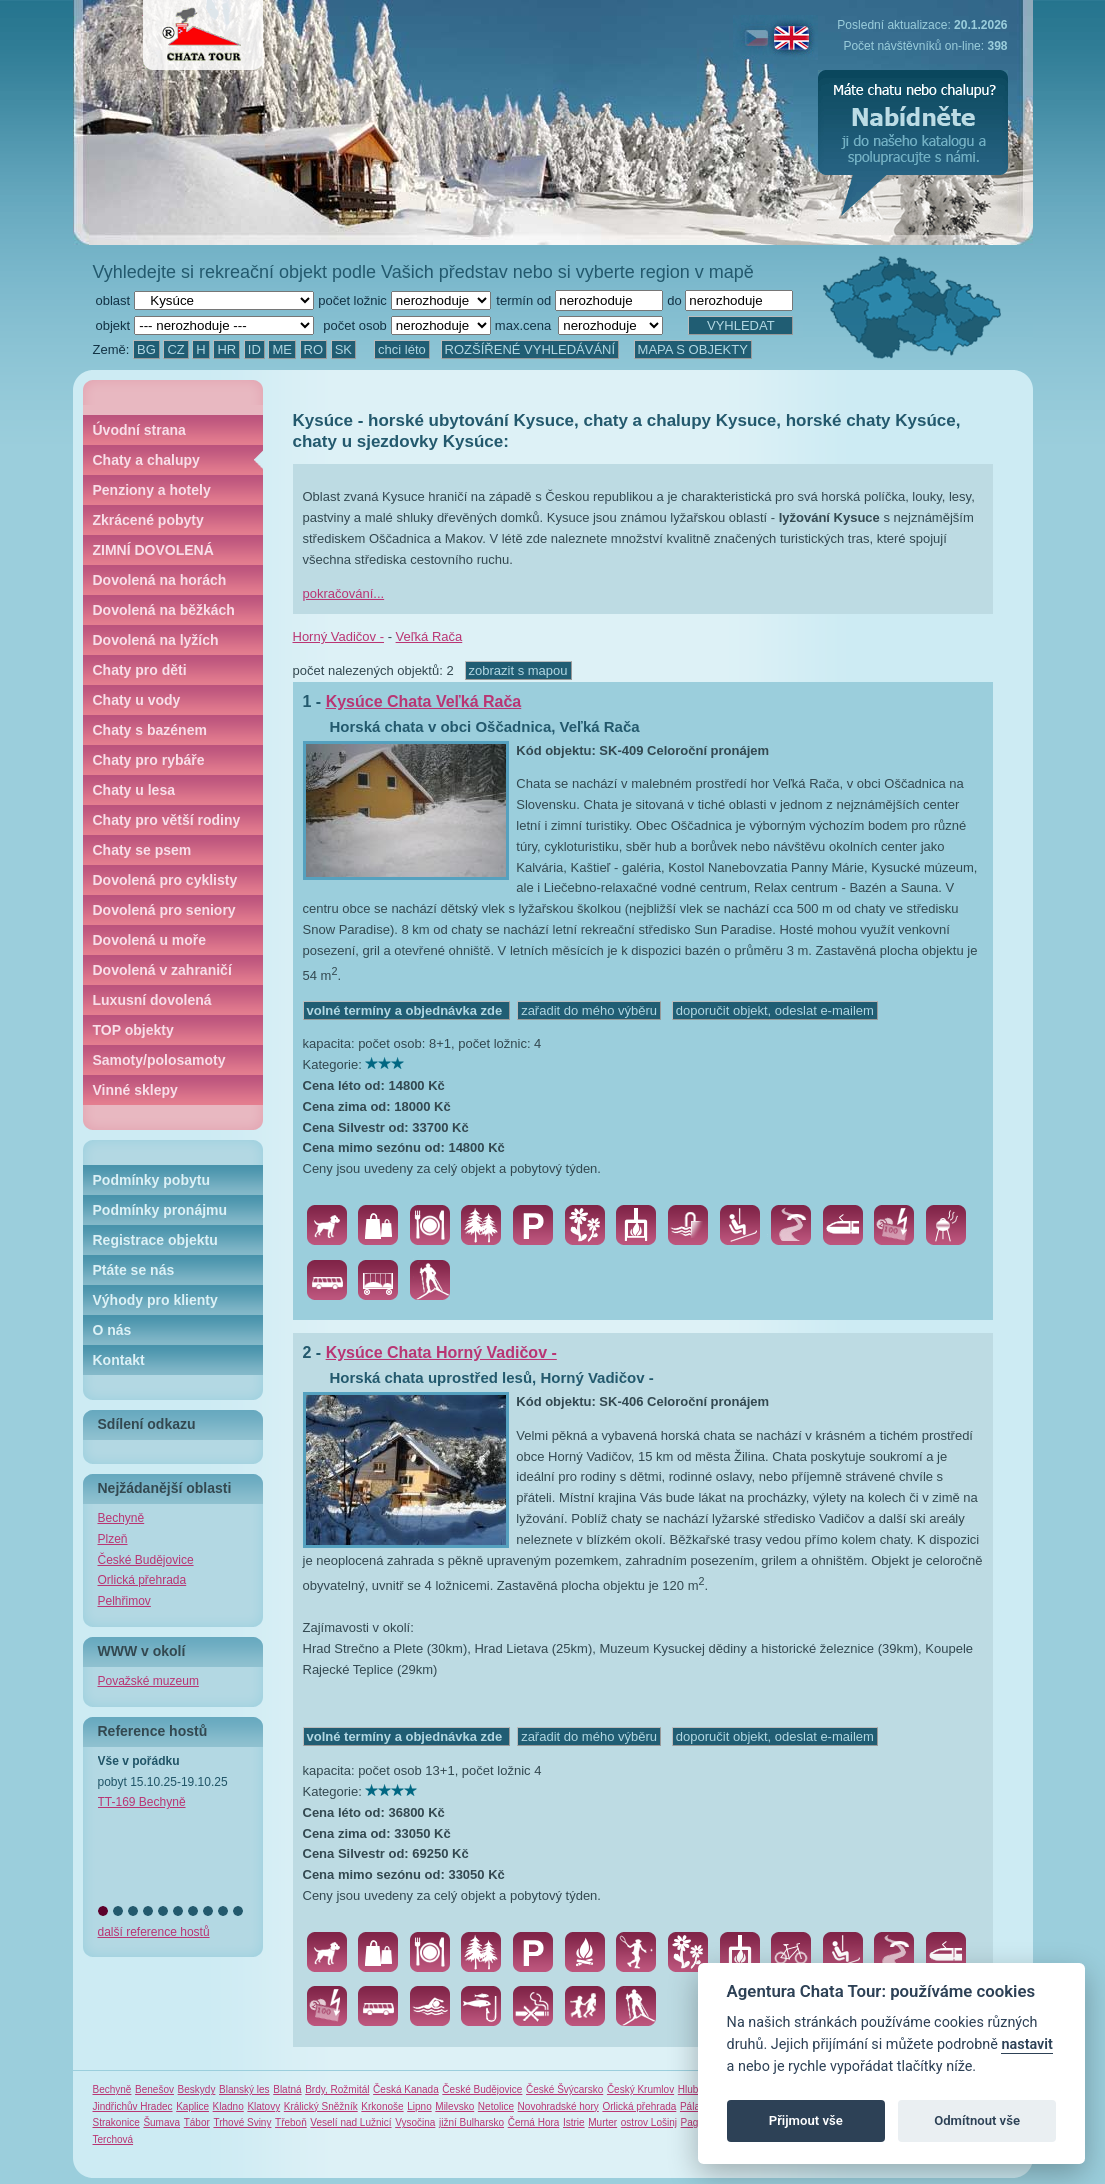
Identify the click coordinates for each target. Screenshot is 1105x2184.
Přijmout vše (806, 2120)
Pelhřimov (124, 1601)
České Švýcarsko (564, 2089)
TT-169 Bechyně (142, 1802)
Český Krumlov (640, 2089)
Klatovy (263, 2106)
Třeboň (291, 2122)
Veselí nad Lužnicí (350, 2122)
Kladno (228, 2106)
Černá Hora (534, 2122)
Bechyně (121, 1518)
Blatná (287, 2089)
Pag (690, 2122)
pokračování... (344, 593)
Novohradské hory (558, 2106)
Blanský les (244, 2089)
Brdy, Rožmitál (337, 2089)
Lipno (419, 2106)
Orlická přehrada (142, 1580)
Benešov (154, 2089)
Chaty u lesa (134, 790)
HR (226, 349)
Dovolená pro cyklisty (165, 880)
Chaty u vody (137, 700)
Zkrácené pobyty (148, 520)
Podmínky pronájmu (160, 1210)
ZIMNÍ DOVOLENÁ (153, 550)
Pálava (695, 2106)
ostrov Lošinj (649, 2122)
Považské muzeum (148, 1681)
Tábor (197, 2122)
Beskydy (197, 2089)
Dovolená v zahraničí (162, 970)
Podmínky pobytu (151, 1180)
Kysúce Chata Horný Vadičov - (441, 1352)
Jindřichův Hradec (133, 2106)
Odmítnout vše (977, 2120)
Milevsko (454, 2106)
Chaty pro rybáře (149, 760)
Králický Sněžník (321, 2106)
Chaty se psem (142, 850)
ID (254, 349)
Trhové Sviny (242, 2122)
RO (314, 349)
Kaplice (192, 2106)
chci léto (402, 349)
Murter (602, 2122)
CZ (175, 349)
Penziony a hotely (152, 490)
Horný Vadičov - (339, 636)
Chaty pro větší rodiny (167, 820)
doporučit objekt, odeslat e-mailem (775, 1010)
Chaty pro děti (140, 670)
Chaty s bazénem (150, 730)
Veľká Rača (429, 636)
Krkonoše (382, 2106)
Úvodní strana (139, 430)
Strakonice (116, 2122)
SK (343, 349)
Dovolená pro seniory (164, 910)
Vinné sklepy (135, 1090)
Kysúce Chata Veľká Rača (424, 701)
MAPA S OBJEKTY (693, 349)
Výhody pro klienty (155, 1300)
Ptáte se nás (134, 1270)
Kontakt (119, 1360)
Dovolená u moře (150, 940)
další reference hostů (154, 1932)
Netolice (496, 2106)
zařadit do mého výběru (589, 1010)
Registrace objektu (155, 1240)
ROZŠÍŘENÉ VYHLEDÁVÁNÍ (530, 349)
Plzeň (113, 1539)
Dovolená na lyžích (156, 640)
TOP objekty (133, 1030)
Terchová (113, 2139)
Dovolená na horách (160, 580)
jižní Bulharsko (471, 2122)
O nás (112, 1330)
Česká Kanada (406, 2089)
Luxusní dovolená (152, 1000)
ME (282, 349)
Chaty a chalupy (146, 460)
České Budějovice (146, 1560)
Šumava (161, 2122)
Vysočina (415, 2122)
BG (146, 349)
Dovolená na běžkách (164, 610)
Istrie (574, 2122)
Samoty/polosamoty (159, 1060)
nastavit (1026, 2044)
